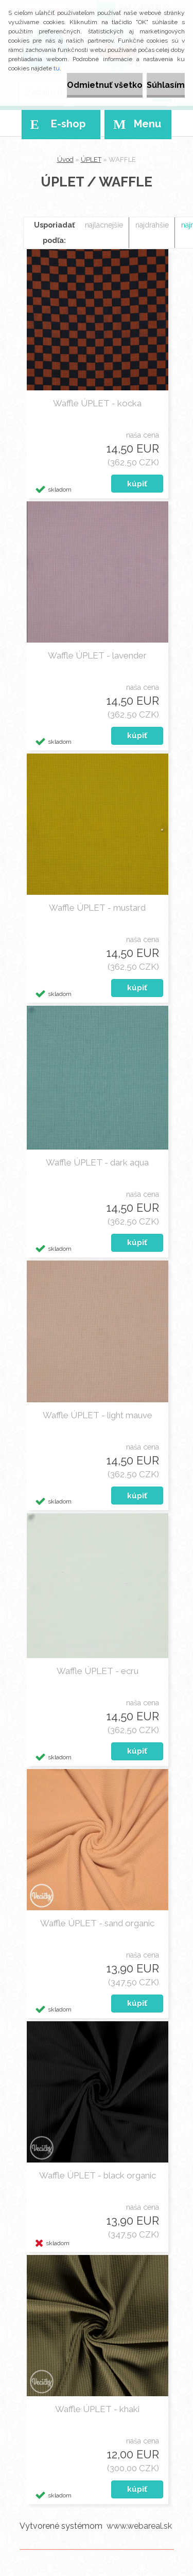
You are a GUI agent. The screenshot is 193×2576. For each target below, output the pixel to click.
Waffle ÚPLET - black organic (97, 2175)
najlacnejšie (104, 225)
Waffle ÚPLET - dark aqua (97, 1162)
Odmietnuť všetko (105, 85)
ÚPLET (91, 159)
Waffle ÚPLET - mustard (97, 907)
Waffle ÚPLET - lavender (97, 655)
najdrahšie (152, 225)
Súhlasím (166, 85)
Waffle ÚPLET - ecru (97, 1671)
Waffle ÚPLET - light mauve (97, 1415)
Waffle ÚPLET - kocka (97, 403)
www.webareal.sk (139, 2526)
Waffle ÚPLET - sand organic (97, 1923)
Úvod (65, 159)
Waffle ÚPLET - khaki (97, 2409)
